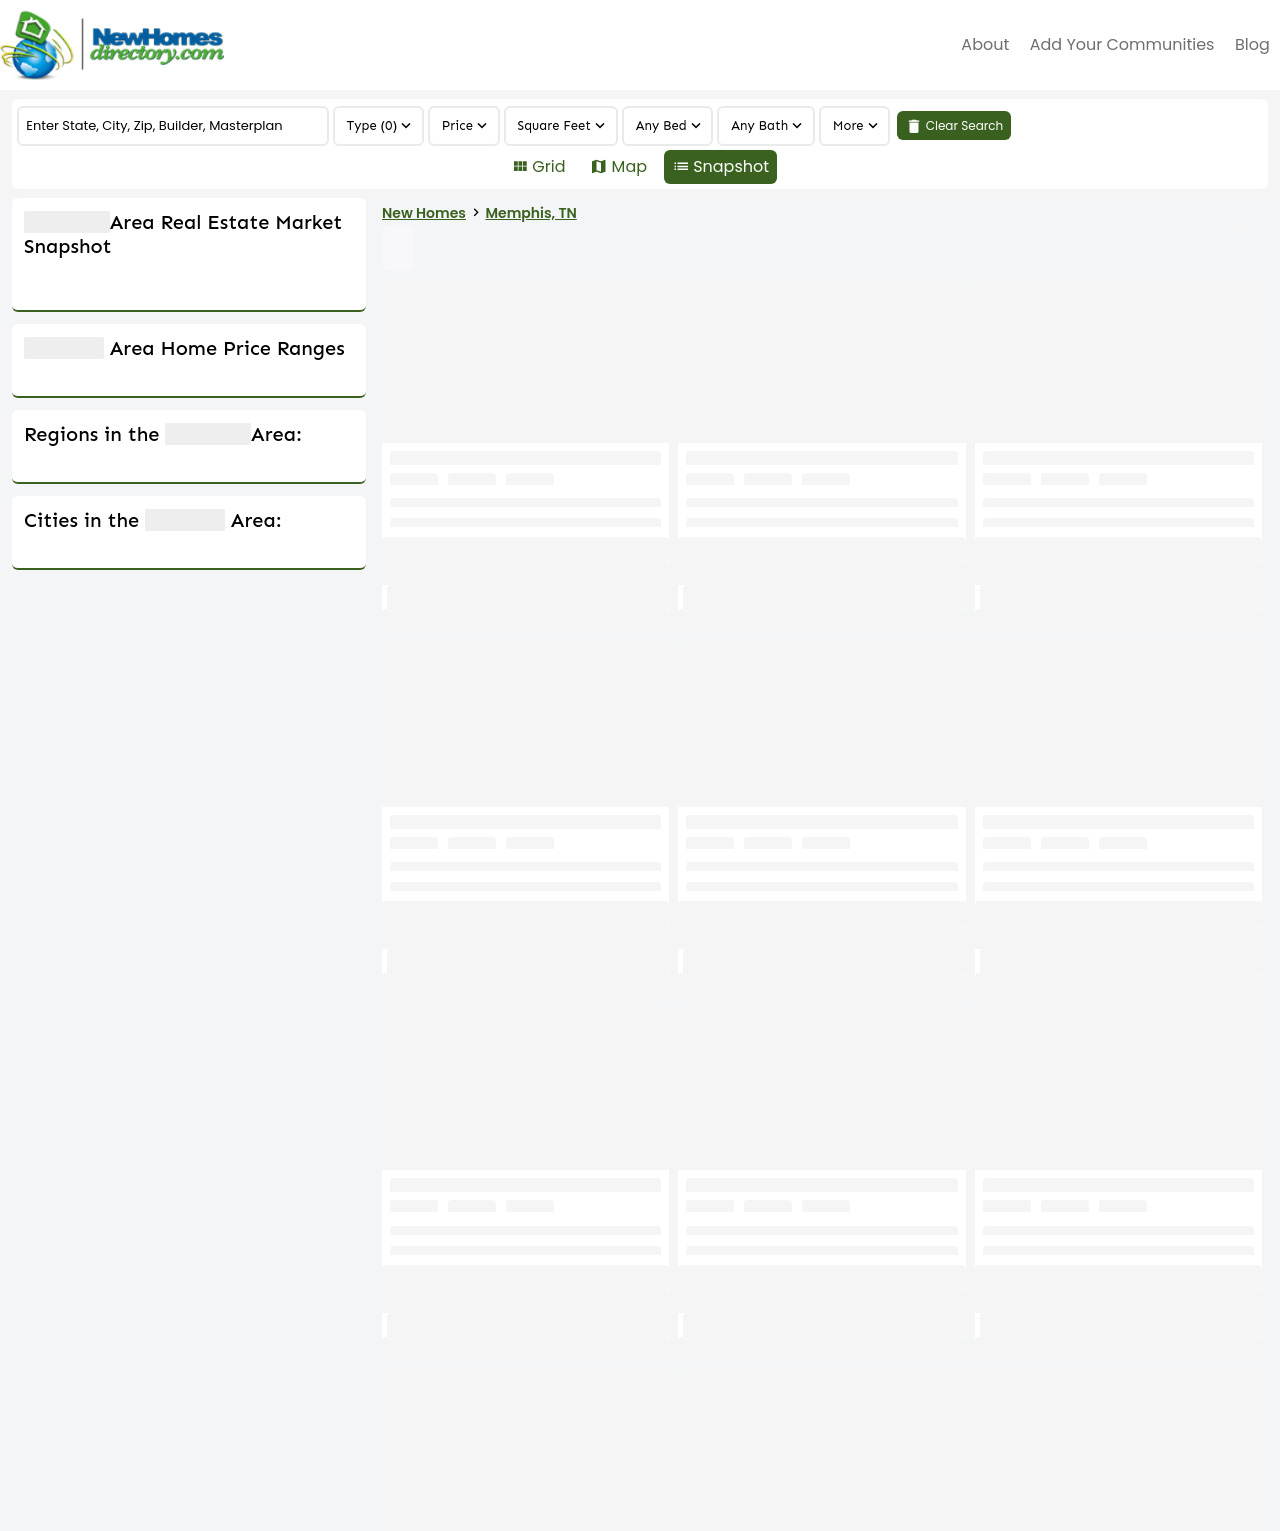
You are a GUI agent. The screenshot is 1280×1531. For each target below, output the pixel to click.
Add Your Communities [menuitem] (1122, 44)
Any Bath (759, 125)
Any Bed (661, 125)
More (848, 125)
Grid (548, 166)
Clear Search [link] (965, 125)
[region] (855, 126)
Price (457, 125)
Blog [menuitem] (1252, 44)
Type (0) (372, 125)
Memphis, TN (712, 213)
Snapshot (731, 166)
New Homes (605, 213)
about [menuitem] (985, 44)
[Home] (112, 45)
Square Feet (555, 125)
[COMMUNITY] (172, 126)
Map (629, 166)
